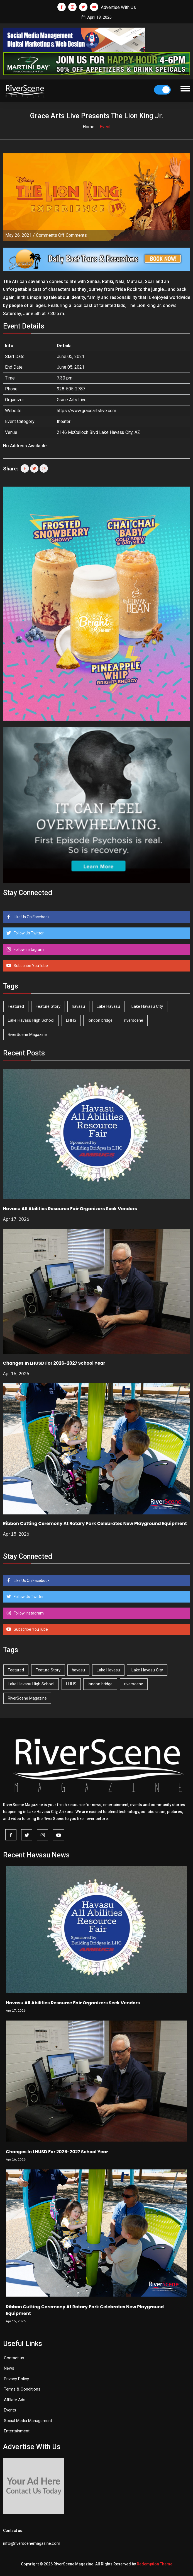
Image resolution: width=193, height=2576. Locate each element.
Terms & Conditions (22, 2389)
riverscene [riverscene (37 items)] (133, 1020)
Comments (61, 235)
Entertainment (17, 2431)
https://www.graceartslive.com (86, 410)
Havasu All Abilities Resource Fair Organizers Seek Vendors (70, 1208)
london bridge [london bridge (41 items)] (100, 1020)
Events (10, 2410)
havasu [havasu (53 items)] (78, 1006)
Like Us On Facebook (31, 917)
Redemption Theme (154, 2564)
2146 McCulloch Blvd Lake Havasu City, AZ (98, 432)
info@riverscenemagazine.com (31, 2543)
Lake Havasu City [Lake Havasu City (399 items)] (147, 1006)
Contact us (14, 2357)
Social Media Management (28, 2420)
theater (63, 421)
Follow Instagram (28, 949)
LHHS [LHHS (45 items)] (71, 1020)
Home (88, 126)
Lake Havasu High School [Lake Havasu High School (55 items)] (31, 1020)
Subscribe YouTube (30, 965)
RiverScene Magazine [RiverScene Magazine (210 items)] (27, 1034)
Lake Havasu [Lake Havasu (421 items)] (108, 1006)
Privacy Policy (16, 2378)
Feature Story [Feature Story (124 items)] (48, 1006)
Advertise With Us (118, 7)
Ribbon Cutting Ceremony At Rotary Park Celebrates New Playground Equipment (95, 1523)
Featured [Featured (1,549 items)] (16, 1006)
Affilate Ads (14, 2399)
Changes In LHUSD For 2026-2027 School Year (54, 1363)
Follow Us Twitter (28, 933)
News (9, 2368)
